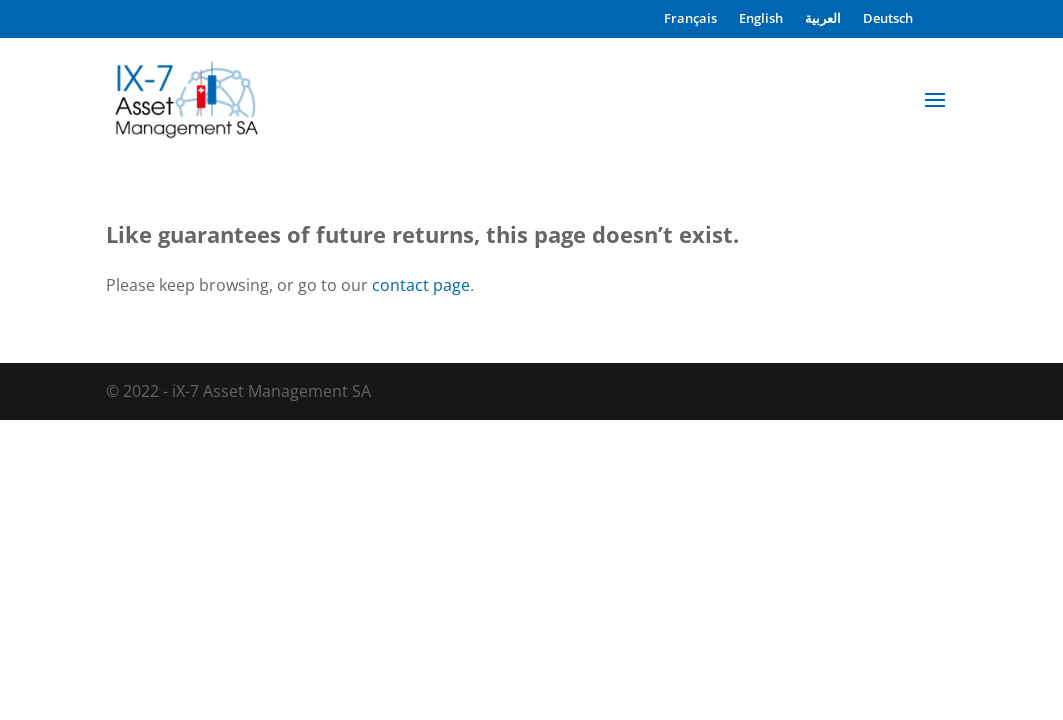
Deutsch (888, 19)
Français (690, 19)
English (761, 19)
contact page (421, 285)
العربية (823, 19)
